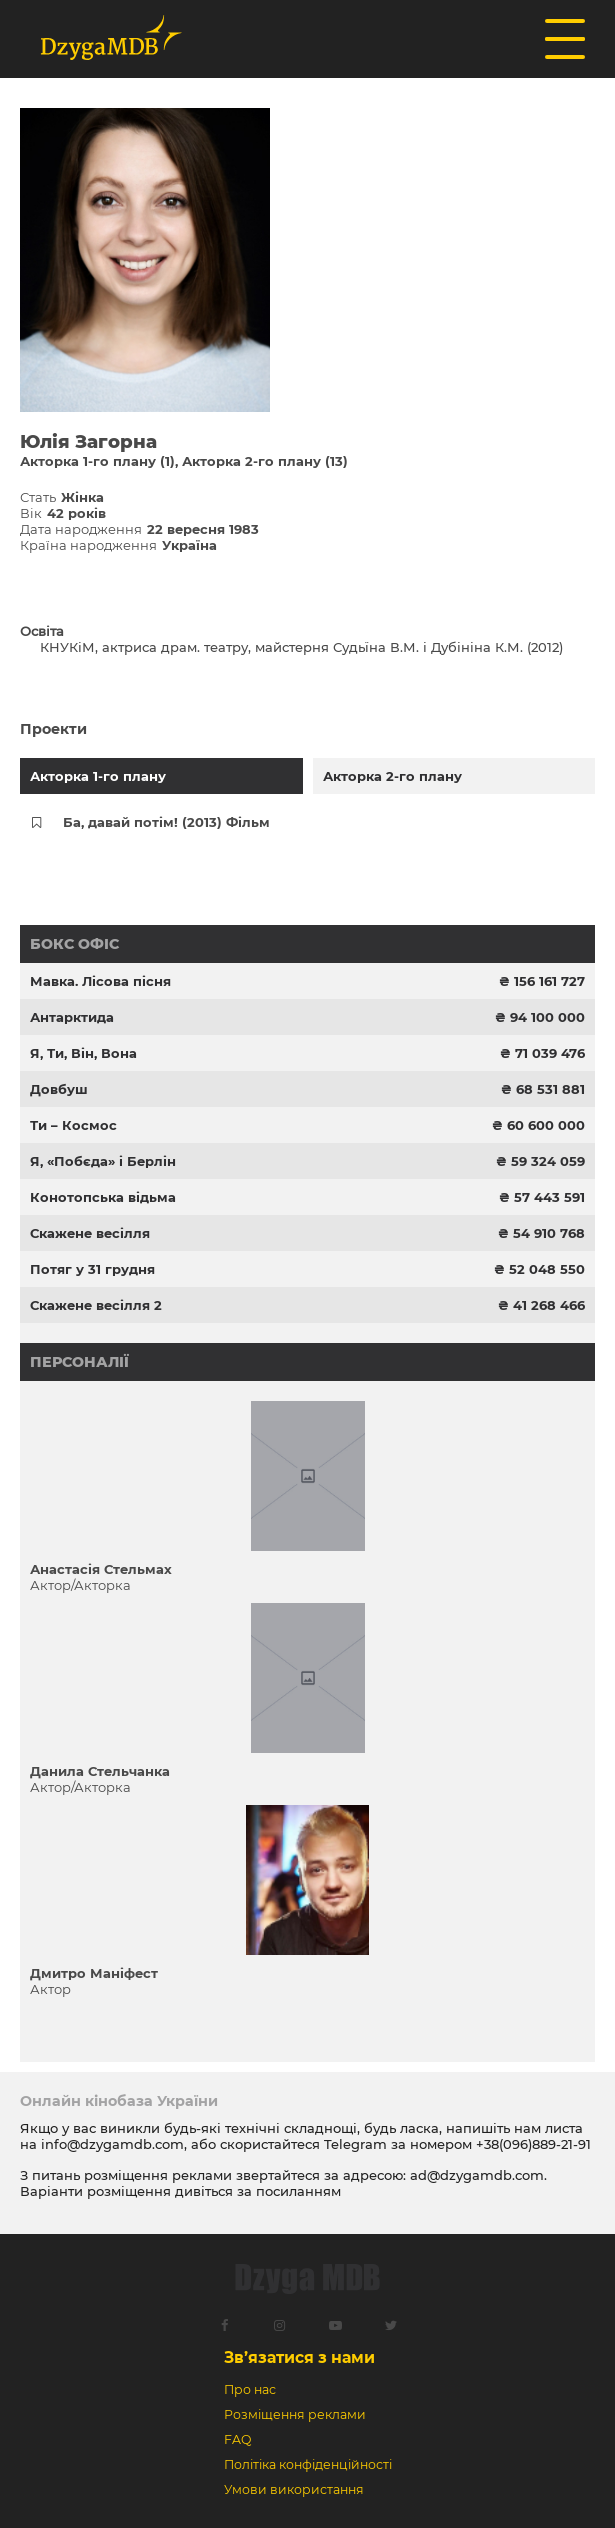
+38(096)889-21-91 (533, 2144)
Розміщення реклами (295, 2414)
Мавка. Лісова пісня (100, 981)
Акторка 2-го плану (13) (265, 461)
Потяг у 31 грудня (92, 1269)
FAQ (237, 2439)
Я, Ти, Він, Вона (83, 1053)
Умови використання (294, 2489)
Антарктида (72, 1017)
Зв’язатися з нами (299, 2357)
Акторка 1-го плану (98, 776)
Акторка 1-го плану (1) (97, 461)
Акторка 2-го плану (392, 776)
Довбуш (59, 1089)
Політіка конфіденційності (308, 2464)
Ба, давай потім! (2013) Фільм (166, 822)
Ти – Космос (73, 1125)
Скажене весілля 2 (96, 1305)
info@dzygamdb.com (110, 2144)
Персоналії (79, 1362)
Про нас (250, 2389)
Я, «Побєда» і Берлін (103, 1161)
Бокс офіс (74, 944)
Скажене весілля (90, 1233)
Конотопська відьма (103, 1197)
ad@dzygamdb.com (477, 2175)
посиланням (298, 2191)
